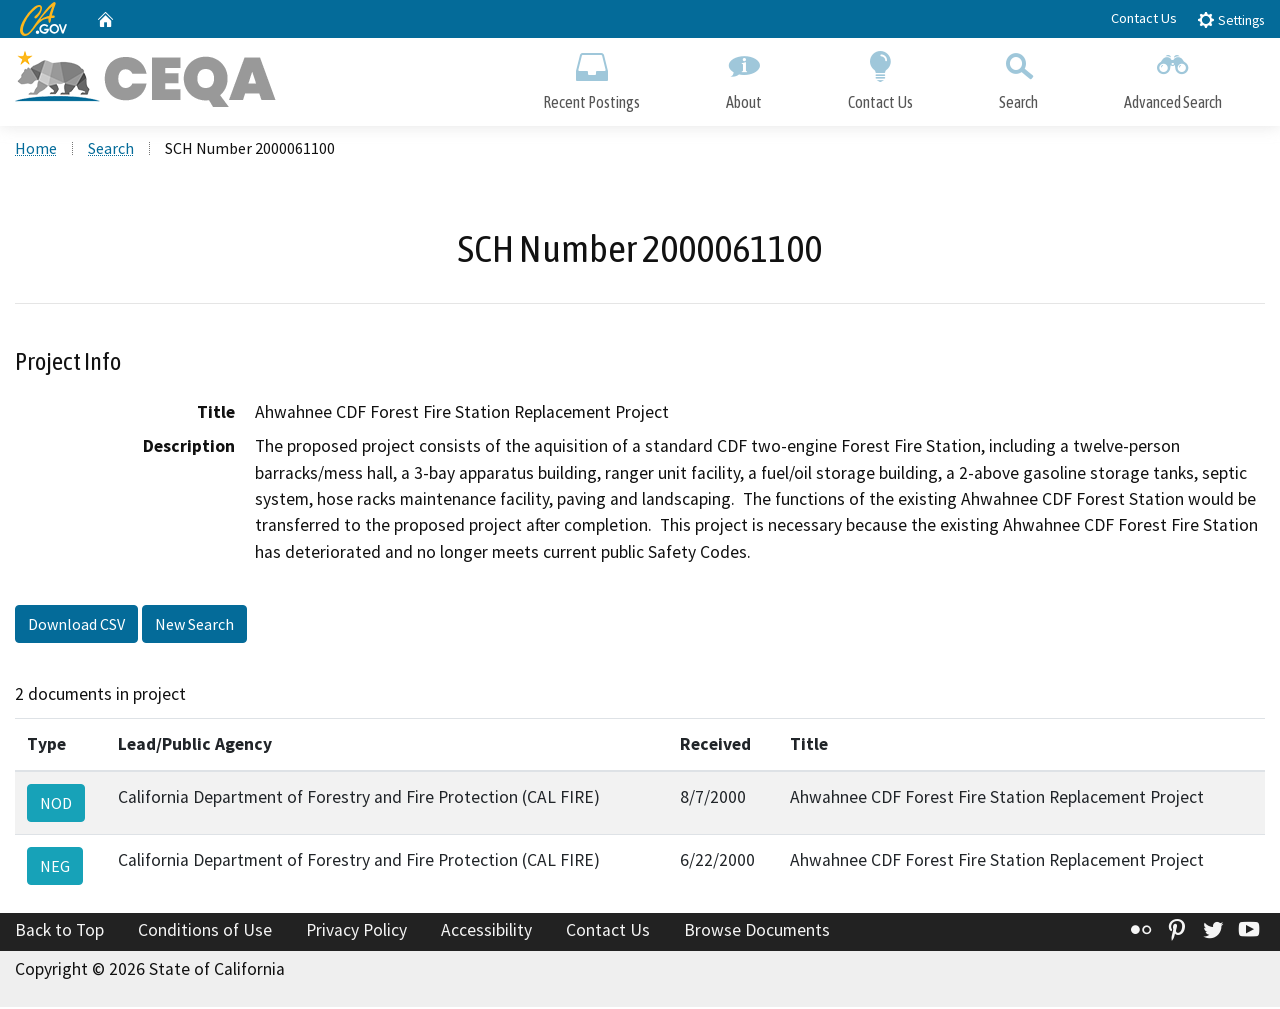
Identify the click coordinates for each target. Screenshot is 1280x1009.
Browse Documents (757, 933)
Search (1018, 77)
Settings (1230, 19)
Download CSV (76, 627)
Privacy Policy (356, 933)
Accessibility (486, 933)
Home (36, 151)
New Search (194, 627)
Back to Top (59, 933)
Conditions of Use (205, 933)
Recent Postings (591, 77)
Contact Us (1144, 18)
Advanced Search (1173, 77)
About (744, 77)
